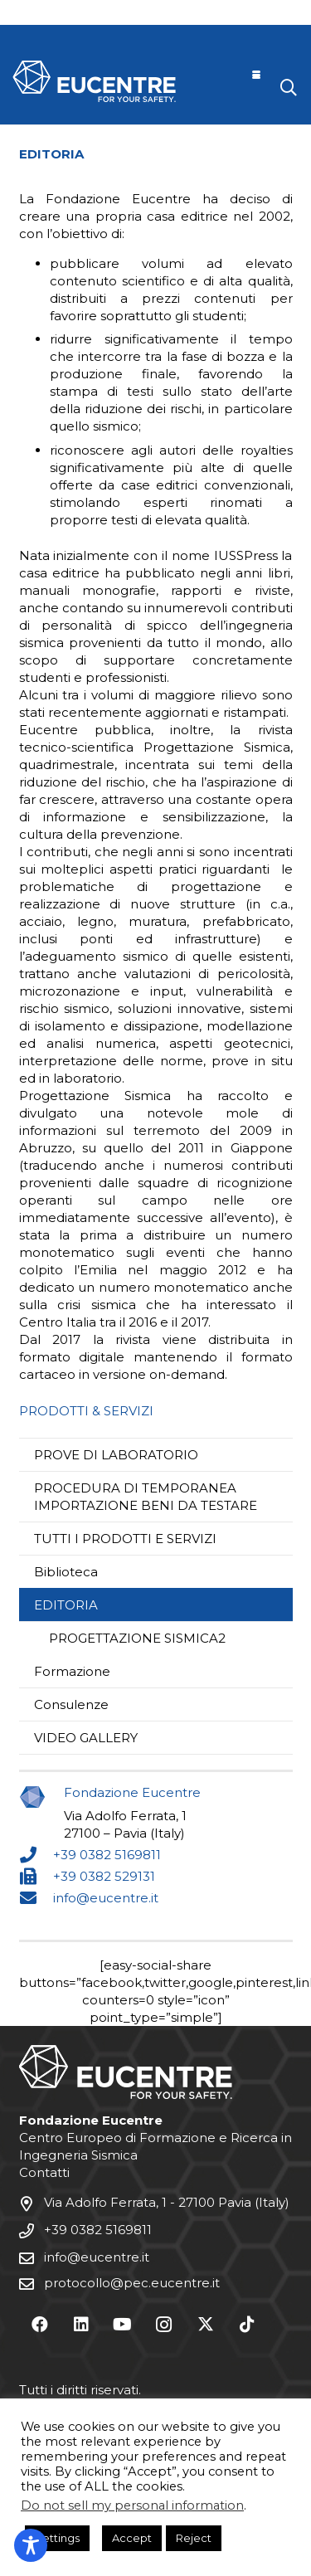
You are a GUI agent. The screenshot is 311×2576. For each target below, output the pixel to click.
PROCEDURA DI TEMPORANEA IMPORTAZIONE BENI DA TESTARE (145, 1496)
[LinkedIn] (81, 2324)
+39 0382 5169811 (107, 1855)
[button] (256, 75)
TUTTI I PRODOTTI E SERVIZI (125, 1538)
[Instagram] (164, 2324)
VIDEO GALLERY (86, 1738)
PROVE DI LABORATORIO (116, 1455)
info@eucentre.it (105, 1898)
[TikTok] (247, 2324)
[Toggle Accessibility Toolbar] (30, 2545)
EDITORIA (66, 1605)
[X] (205, 2324)
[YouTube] (122, 2324)
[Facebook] (40, 2324)
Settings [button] (57, 2537)
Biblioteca (66, 1572)
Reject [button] (193, 2537)
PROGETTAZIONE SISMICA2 (137, 1638)
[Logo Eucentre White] (94, 81)
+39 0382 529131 (104, 1876)
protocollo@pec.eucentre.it (132, 2283)
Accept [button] (132, 2537)
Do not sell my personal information (132, 2505)
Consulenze (71, 1704)
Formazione (72, 1671)
